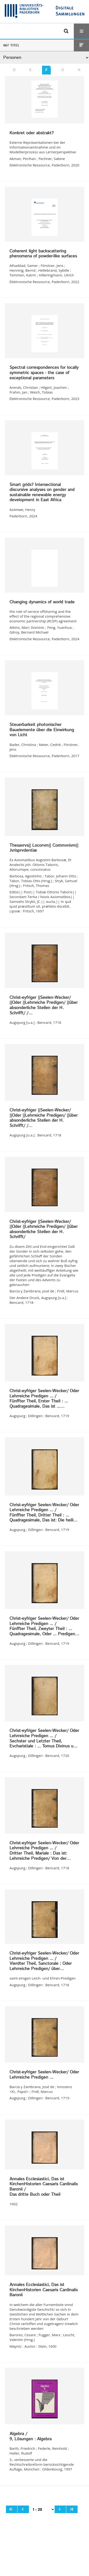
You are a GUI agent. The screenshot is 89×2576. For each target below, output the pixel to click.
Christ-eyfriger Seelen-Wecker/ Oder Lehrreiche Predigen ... (44, 2075)
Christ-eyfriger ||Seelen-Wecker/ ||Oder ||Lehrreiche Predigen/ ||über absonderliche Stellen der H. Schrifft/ (43, 1229)
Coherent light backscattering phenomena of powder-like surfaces (43, 254)
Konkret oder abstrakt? (31, 133)
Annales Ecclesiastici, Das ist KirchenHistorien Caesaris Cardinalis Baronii (43, 2290)
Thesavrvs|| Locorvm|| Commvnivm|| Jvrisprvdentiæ (43, 848)
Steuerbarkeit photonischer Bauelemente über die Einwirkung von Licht (41, 730)
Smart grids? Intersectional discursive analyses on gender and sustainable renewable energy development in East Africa (42, 492)
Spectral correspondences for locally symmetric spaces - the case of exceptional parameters (44, 373)
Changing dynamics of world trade (42, 602)
